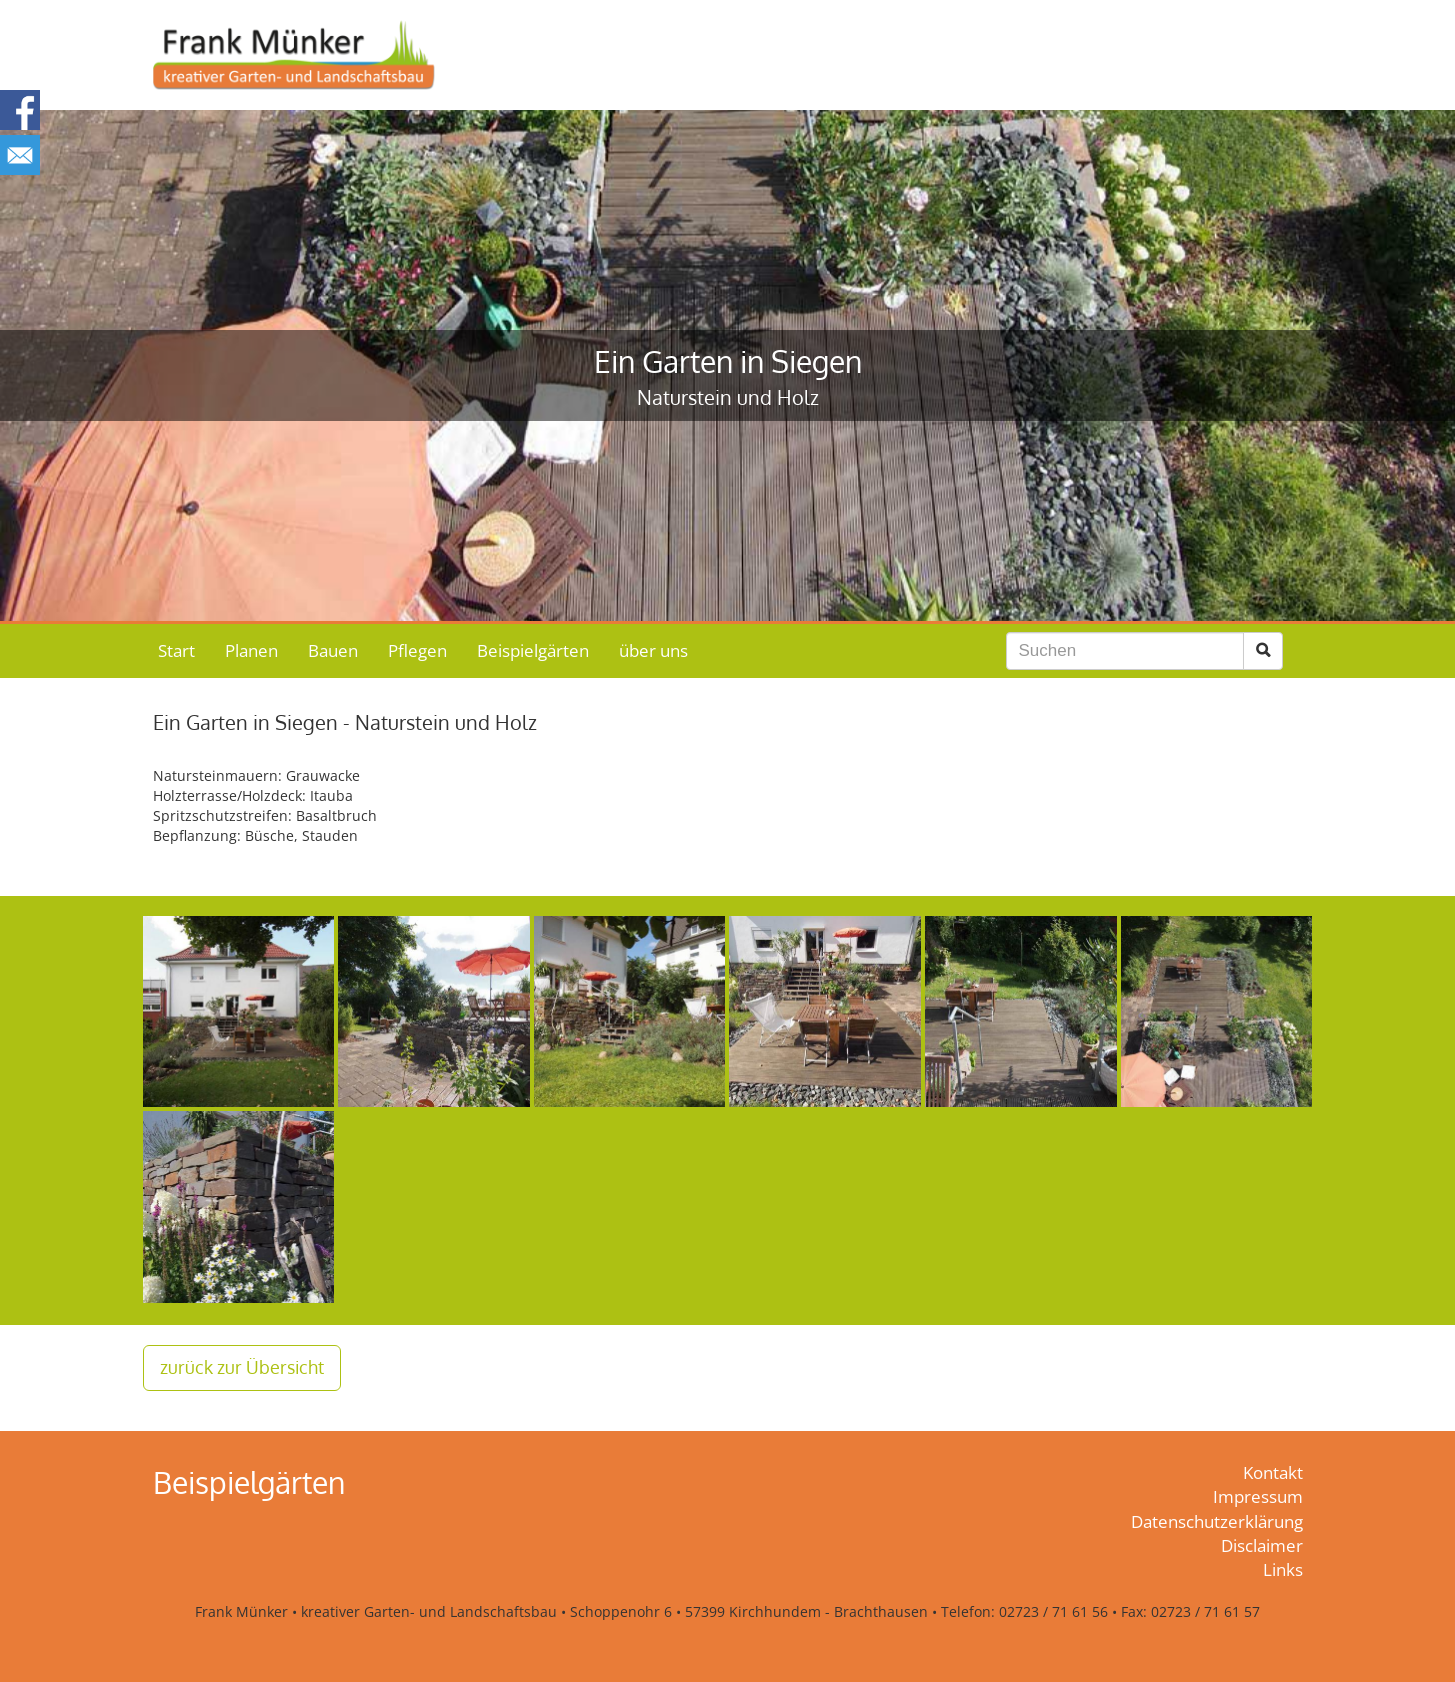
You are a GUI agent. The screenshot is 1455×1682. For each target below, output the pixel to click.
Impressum (1258, 1496)
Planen (251, 650)
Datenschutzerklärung (1217, 1521)
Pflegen (417, 650)
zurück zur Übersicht (242, 1367)
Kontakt (1273, 1472)
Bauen (333, 650)
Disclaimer (1262, 1545)
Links (1283, 1569)
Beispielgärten (533, 650)
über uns (653, 650)
